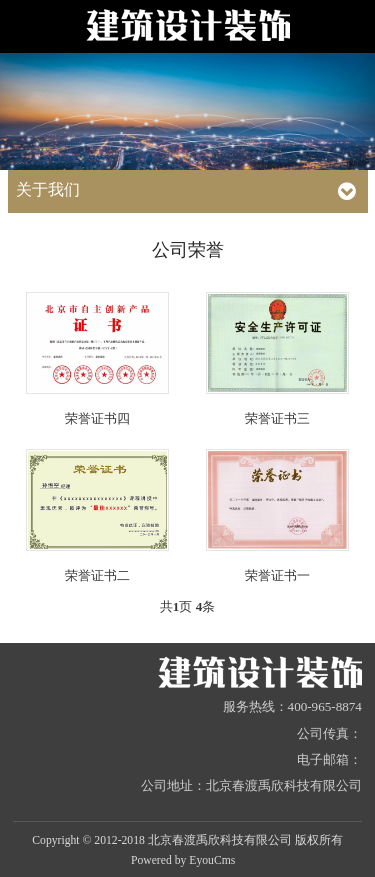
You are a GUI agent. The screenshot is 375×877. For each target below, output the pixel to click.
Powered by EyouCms (183, 860)
